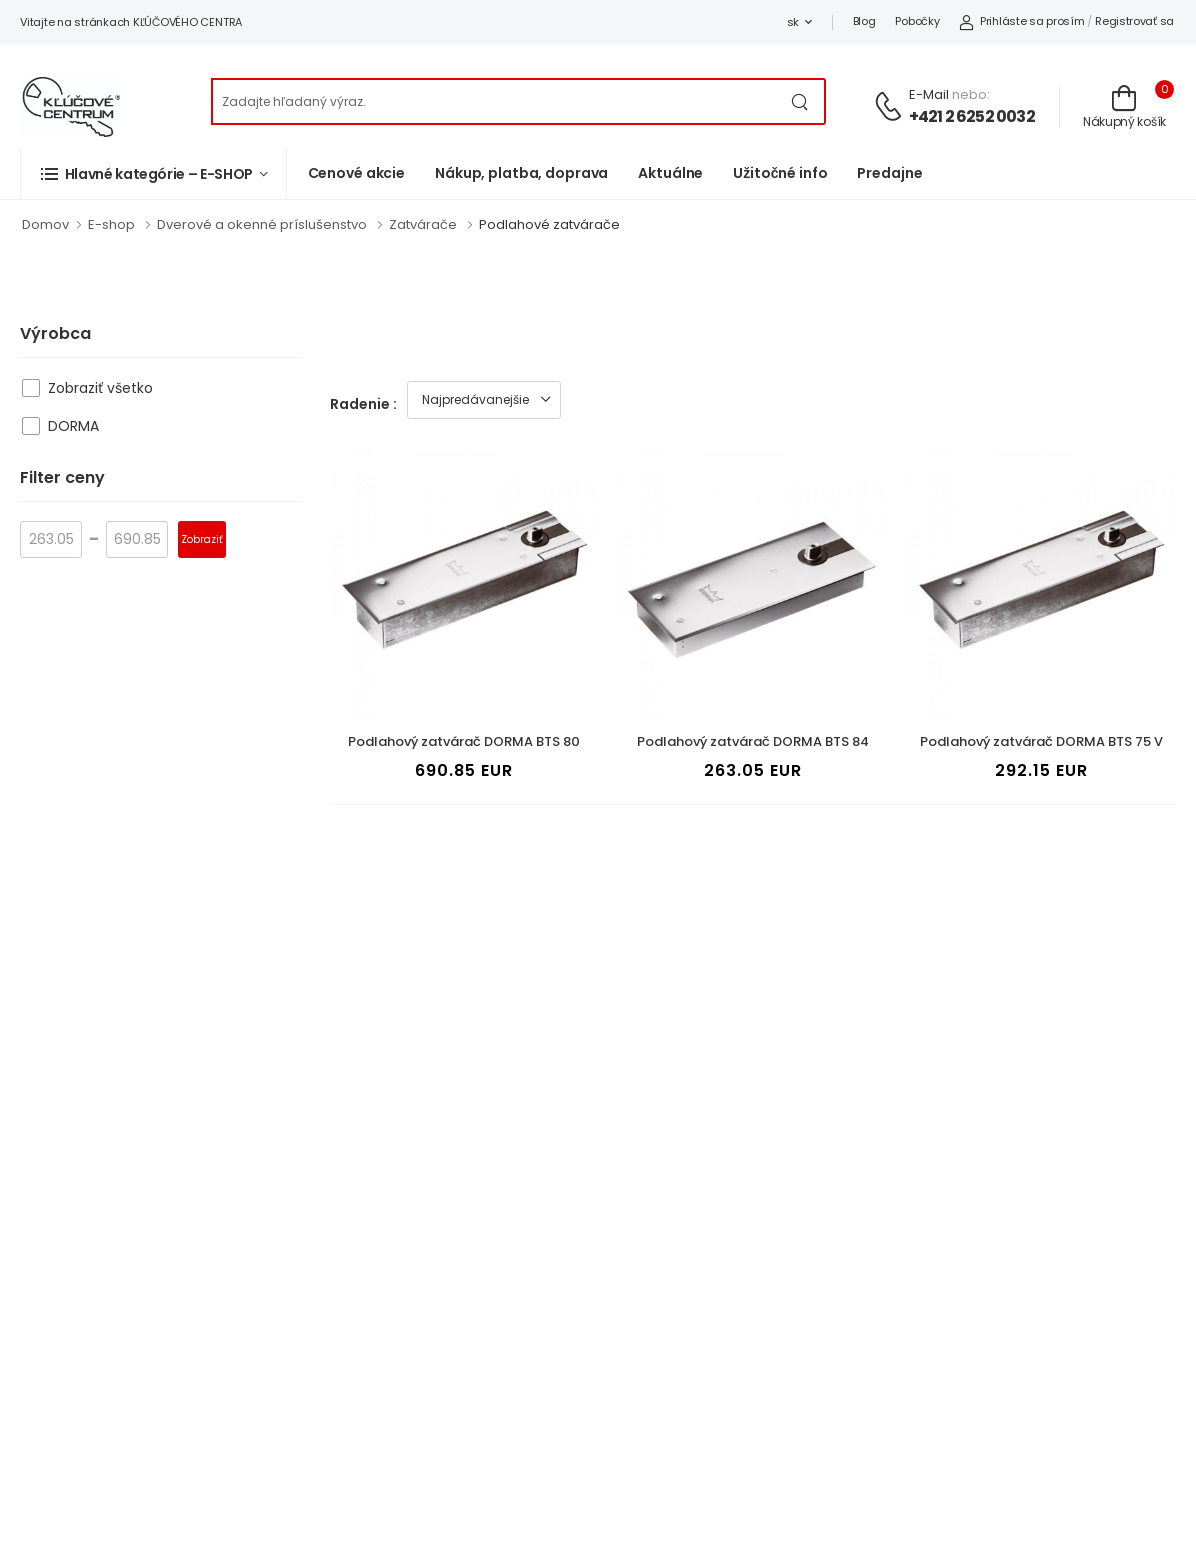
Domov (45, 224)
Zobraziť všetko (100, 388)
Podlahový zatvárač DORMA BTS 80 (464, 741)
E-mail (929, 94)
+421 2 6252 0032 (972, 116)
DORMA (73, 426)
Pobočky (917, 21)
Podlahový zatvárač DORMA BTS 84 (753, 741)
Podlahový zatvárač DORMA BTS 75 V (1041, 741)
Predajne (889, 173)
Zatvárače (423, 224)
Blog (864, 21)
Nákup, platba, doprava (521, 173)
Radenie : (363, 404)
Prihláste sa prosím (1021, 21)
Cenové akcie (357, 173)
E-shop (111, 224)
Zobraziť (202, 539)
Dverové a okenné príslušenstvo (262, 224)
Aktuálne (670, 173)
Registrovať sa (1134, 21)
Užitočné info (780, 173)
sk (793, 22)
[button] (153, 173)
